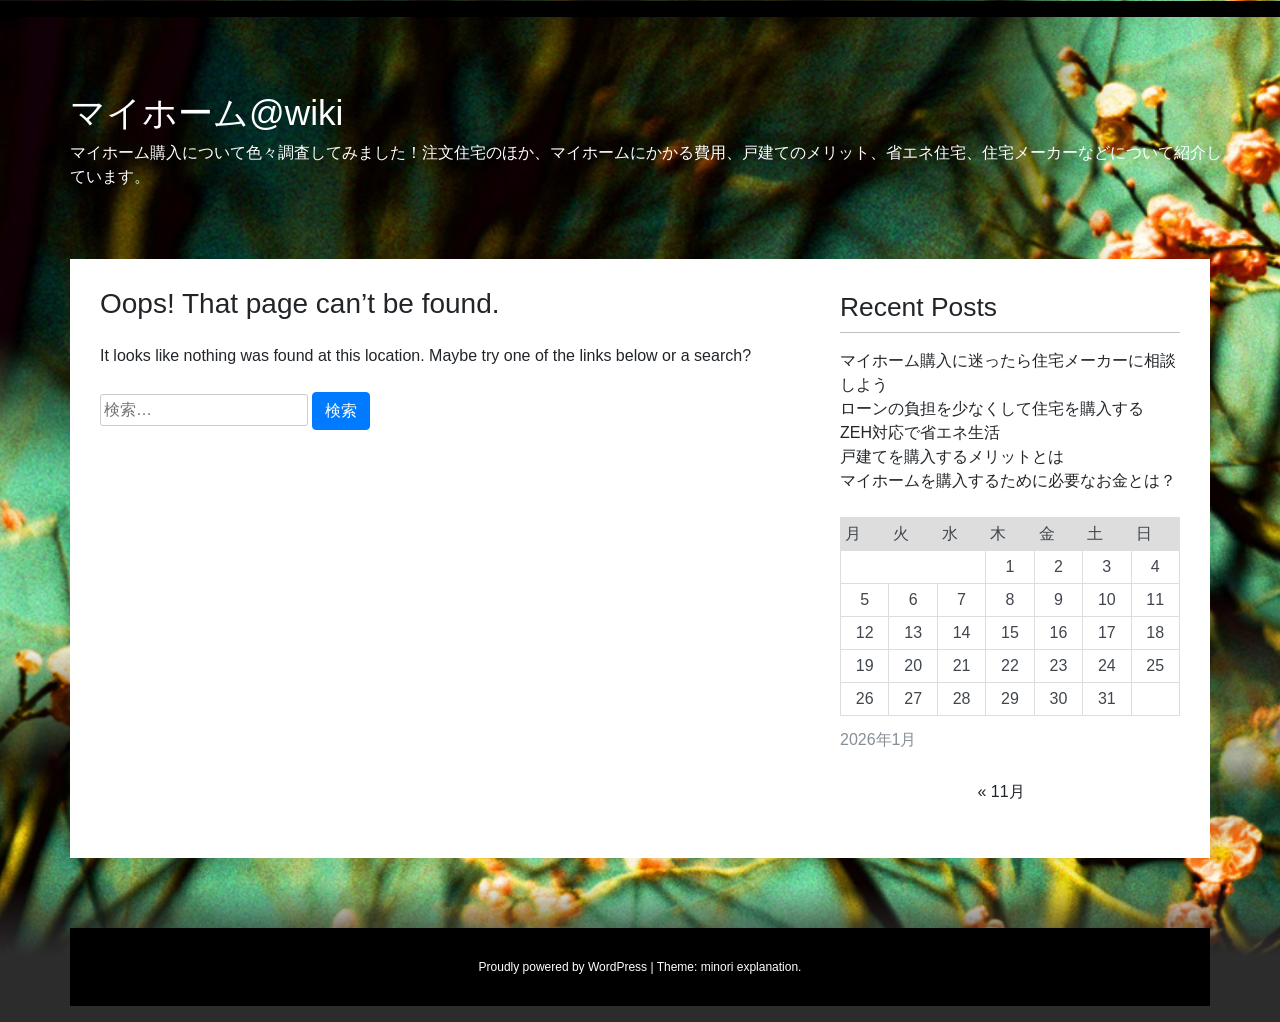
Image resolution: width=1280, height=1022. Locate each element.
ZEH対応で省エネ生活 (920, 432)
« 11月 (1001, 791)
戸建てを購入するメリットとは (952, 456)
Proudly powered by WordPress (563, 967)
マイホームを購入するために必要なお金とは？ (1008, 480)
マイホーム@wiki (206, 113)
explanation (767, 967)
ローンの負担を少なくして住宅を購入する (992, 408)
